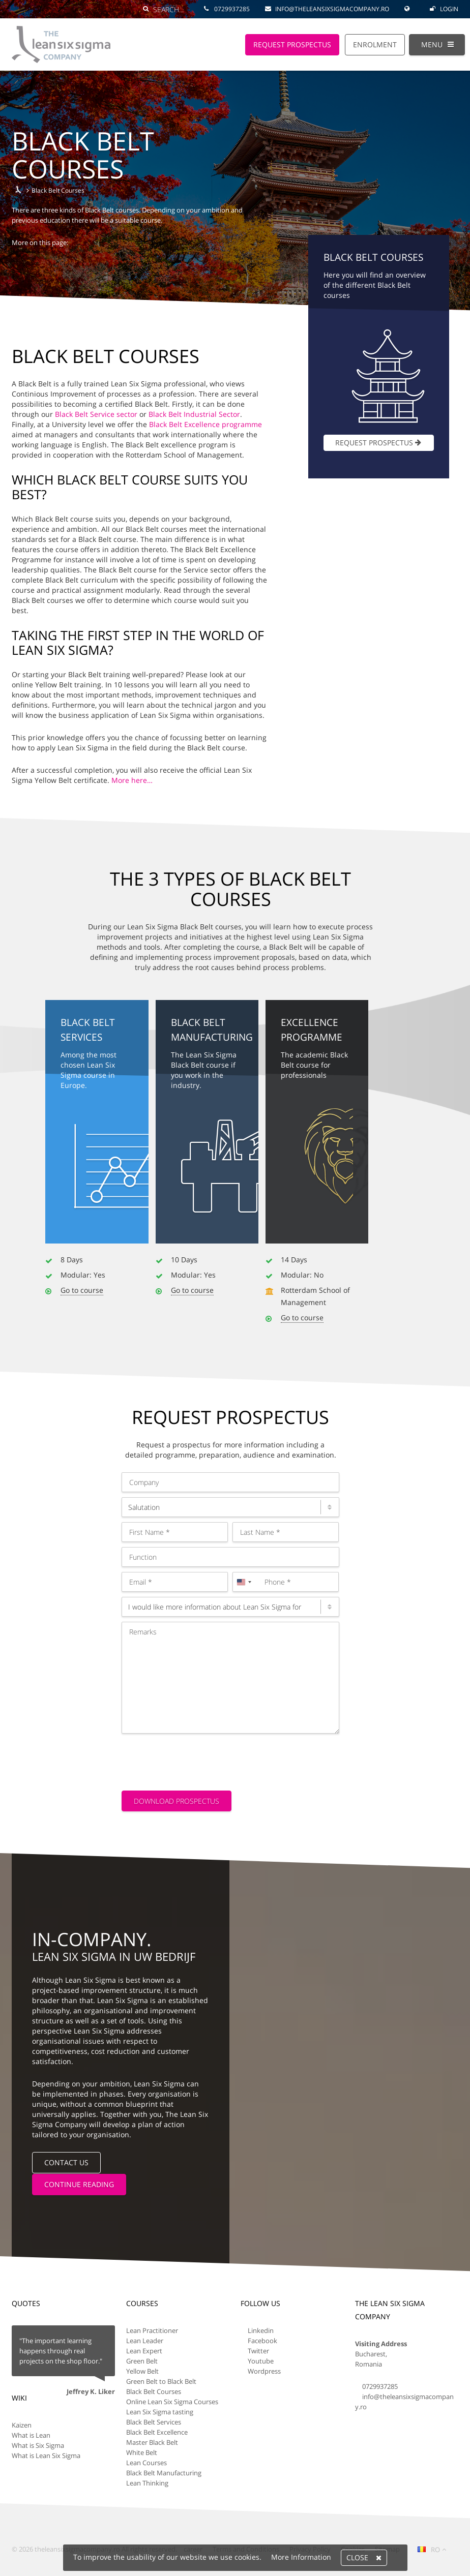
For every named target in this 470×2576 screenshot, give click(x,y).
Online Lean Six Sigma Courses (172, 2401)
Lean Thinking (147, 2482)
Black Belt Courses (153, 2391)
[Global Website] (409, 4)
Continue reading (79, 2184)
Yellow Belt (142, 2370)
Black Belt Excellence (157, 2431)
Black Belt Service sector (96, 414)
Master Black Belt (152, 2441)
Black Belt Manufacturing (163, 2472)
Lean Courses (146, 2462)
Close (363, 2558)
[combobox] (243, 1581)
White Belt (141, 2452)
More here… (132, 780)
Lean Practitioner (152, 2330)
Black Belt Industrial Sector (194, 414)
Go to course (82, 1290)
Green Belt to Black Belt (161, 2380)
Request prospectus (378, 442)
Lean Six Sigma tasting (159, 2411)
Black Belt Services (153, 2421)
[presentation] (199, 1758)
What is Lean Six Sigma (46, 2455)
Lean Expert (144, 2350)
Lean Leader (144, 2340)
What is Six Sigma (38, 2444)
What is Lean (31, 2434)
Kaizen (22, 2424)
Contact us (66, 2162)
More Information (301, 2557)
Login (444, 9)
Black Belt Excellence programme (205, 424)
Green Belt (142, 2360)
